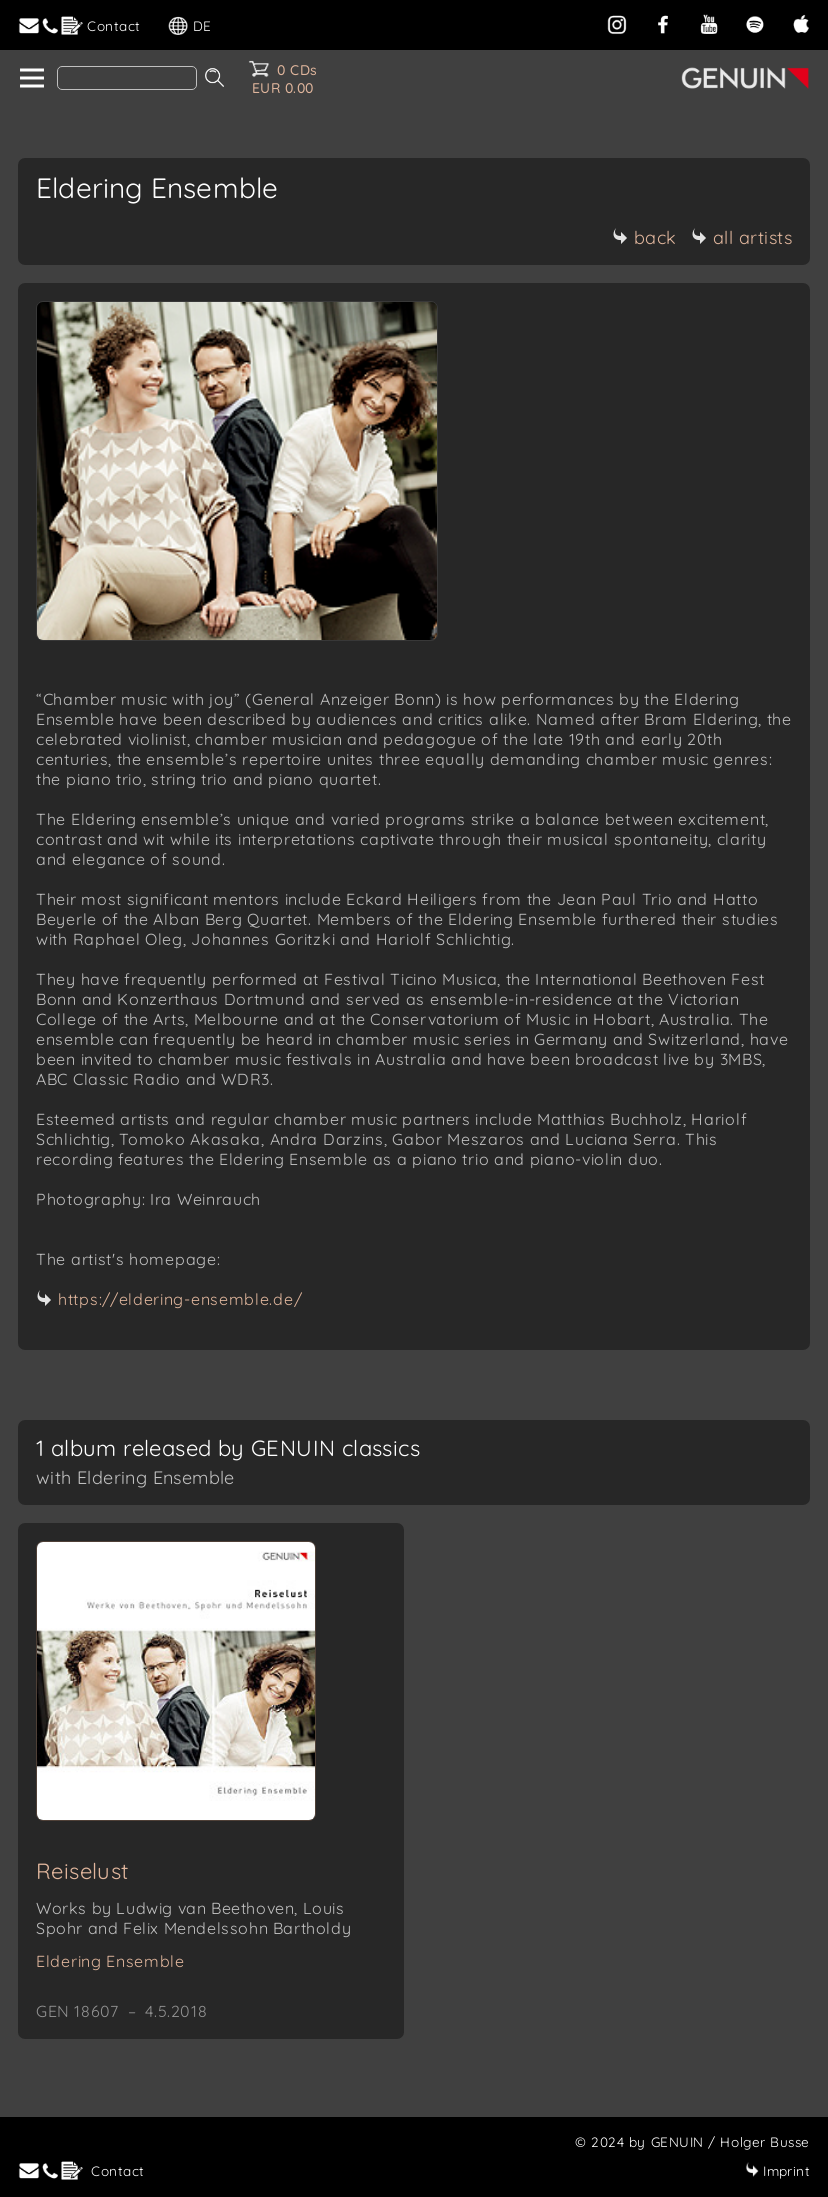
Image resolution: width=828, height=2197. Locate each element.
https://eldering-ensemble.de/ (180, 1299)
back (644, 237)
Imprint (777, 2170)
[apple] (801, 22)
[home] (30, 79)
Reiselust (82, 1871)
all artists (742, 237)
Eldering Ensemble (110, 1961)
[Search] (127, 78)
